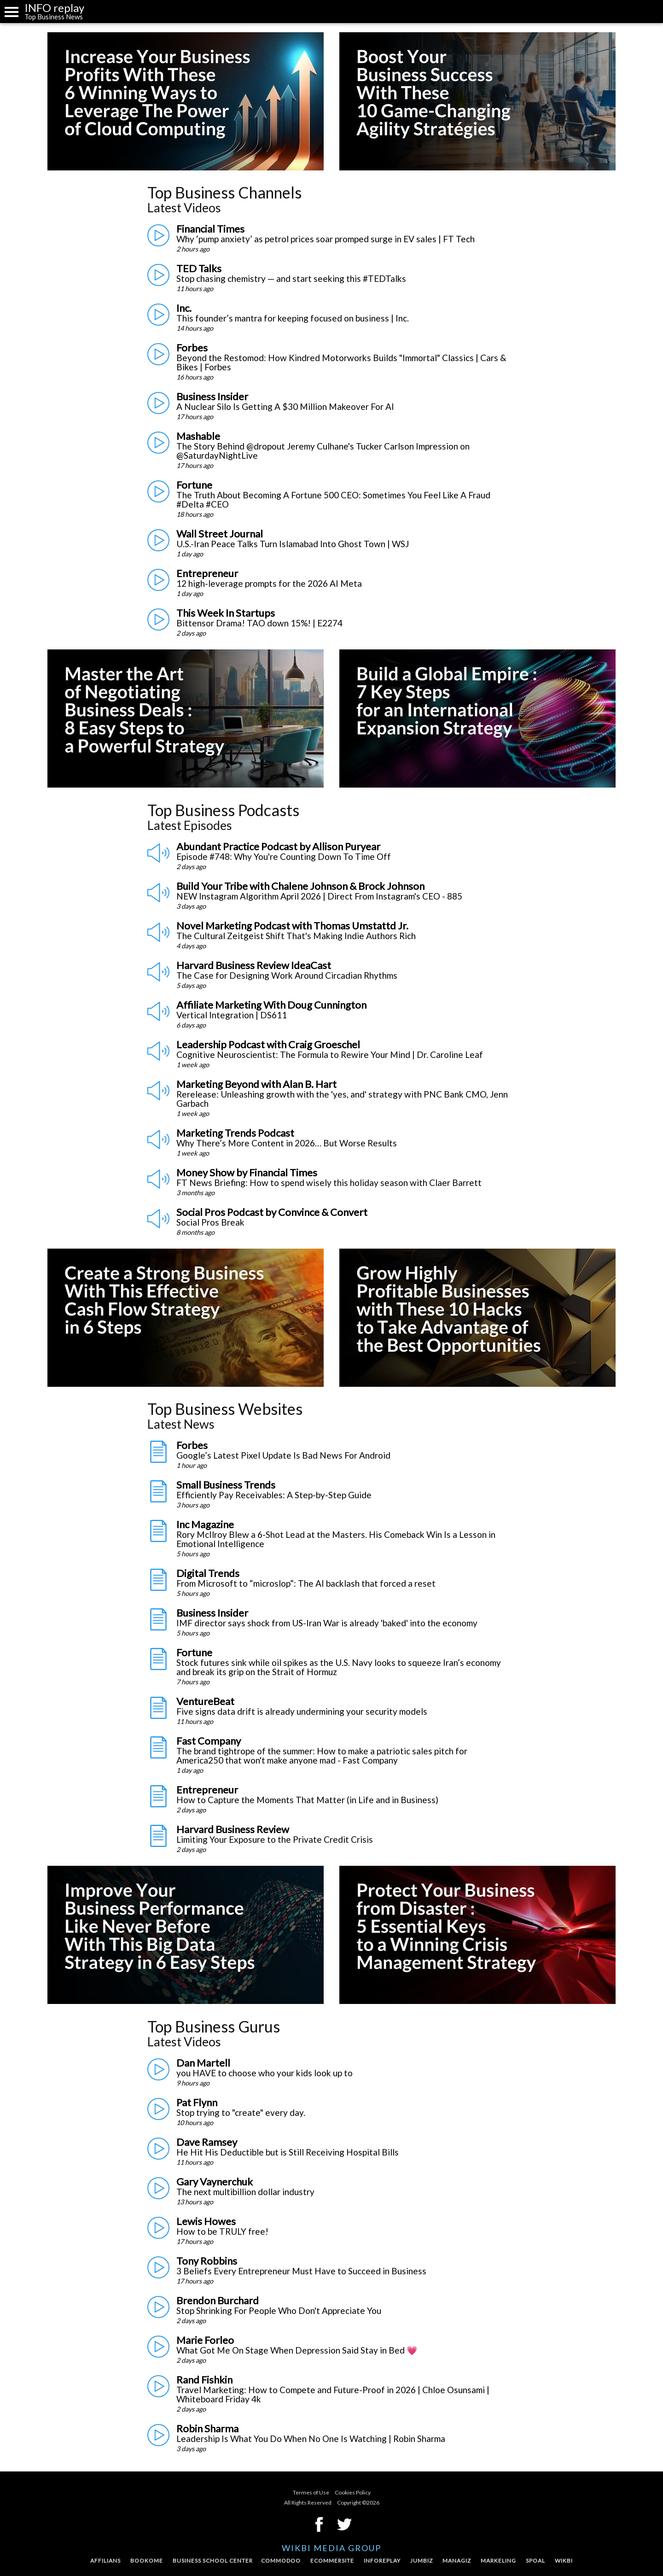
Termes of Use (311, 2492)
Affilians (105, 2560)
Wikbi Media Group (331, 2548)
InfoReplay (382, 2560)
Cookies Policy (353, 2492)
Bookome (146, 2560)
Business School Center (213, 2560)
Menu (11, 11)
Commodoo (281, 2560)
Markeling (498, 2560)
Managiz (456, 2560)
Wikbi (564, 2560)
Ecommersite (332, 2560)
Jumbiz (421, 2560)
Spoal (535, 2560)
